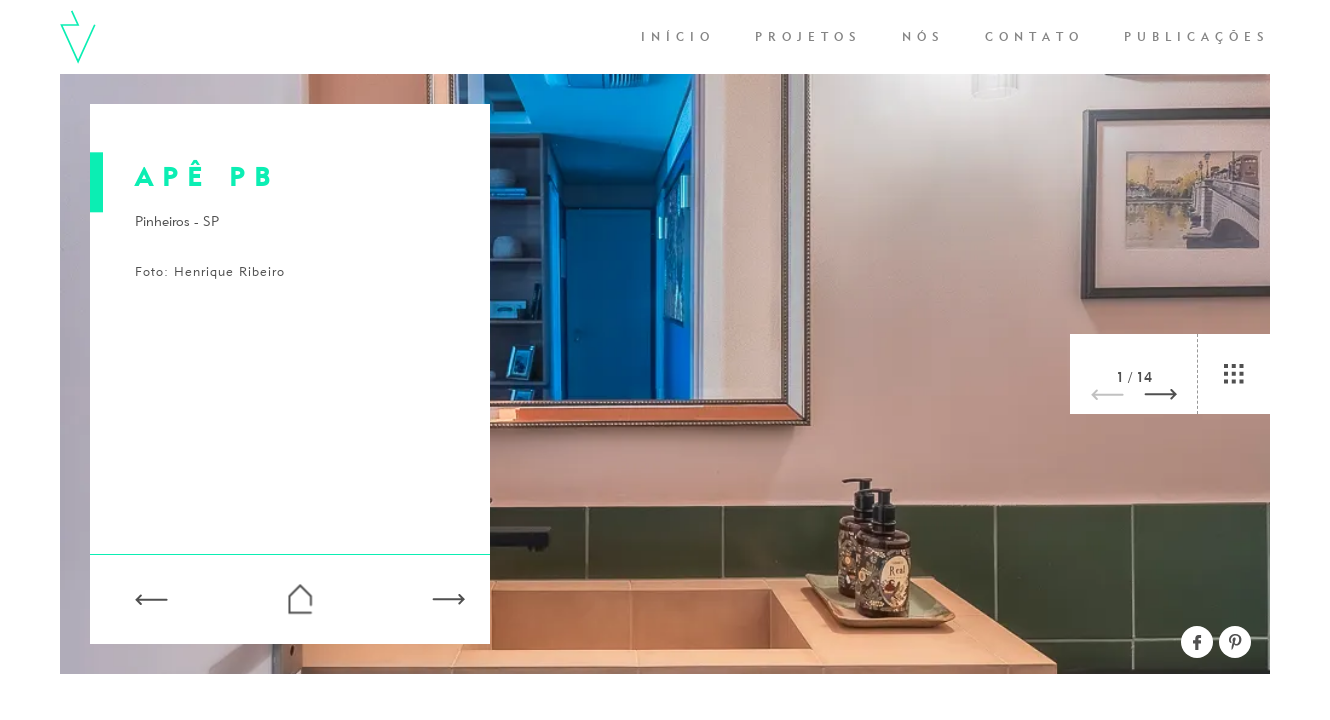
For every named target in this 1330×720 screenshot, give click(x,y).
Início (678, 38)
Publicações (1197, 38)
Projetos (808, 38)
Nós (923, 38)
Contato (1034, 38)
